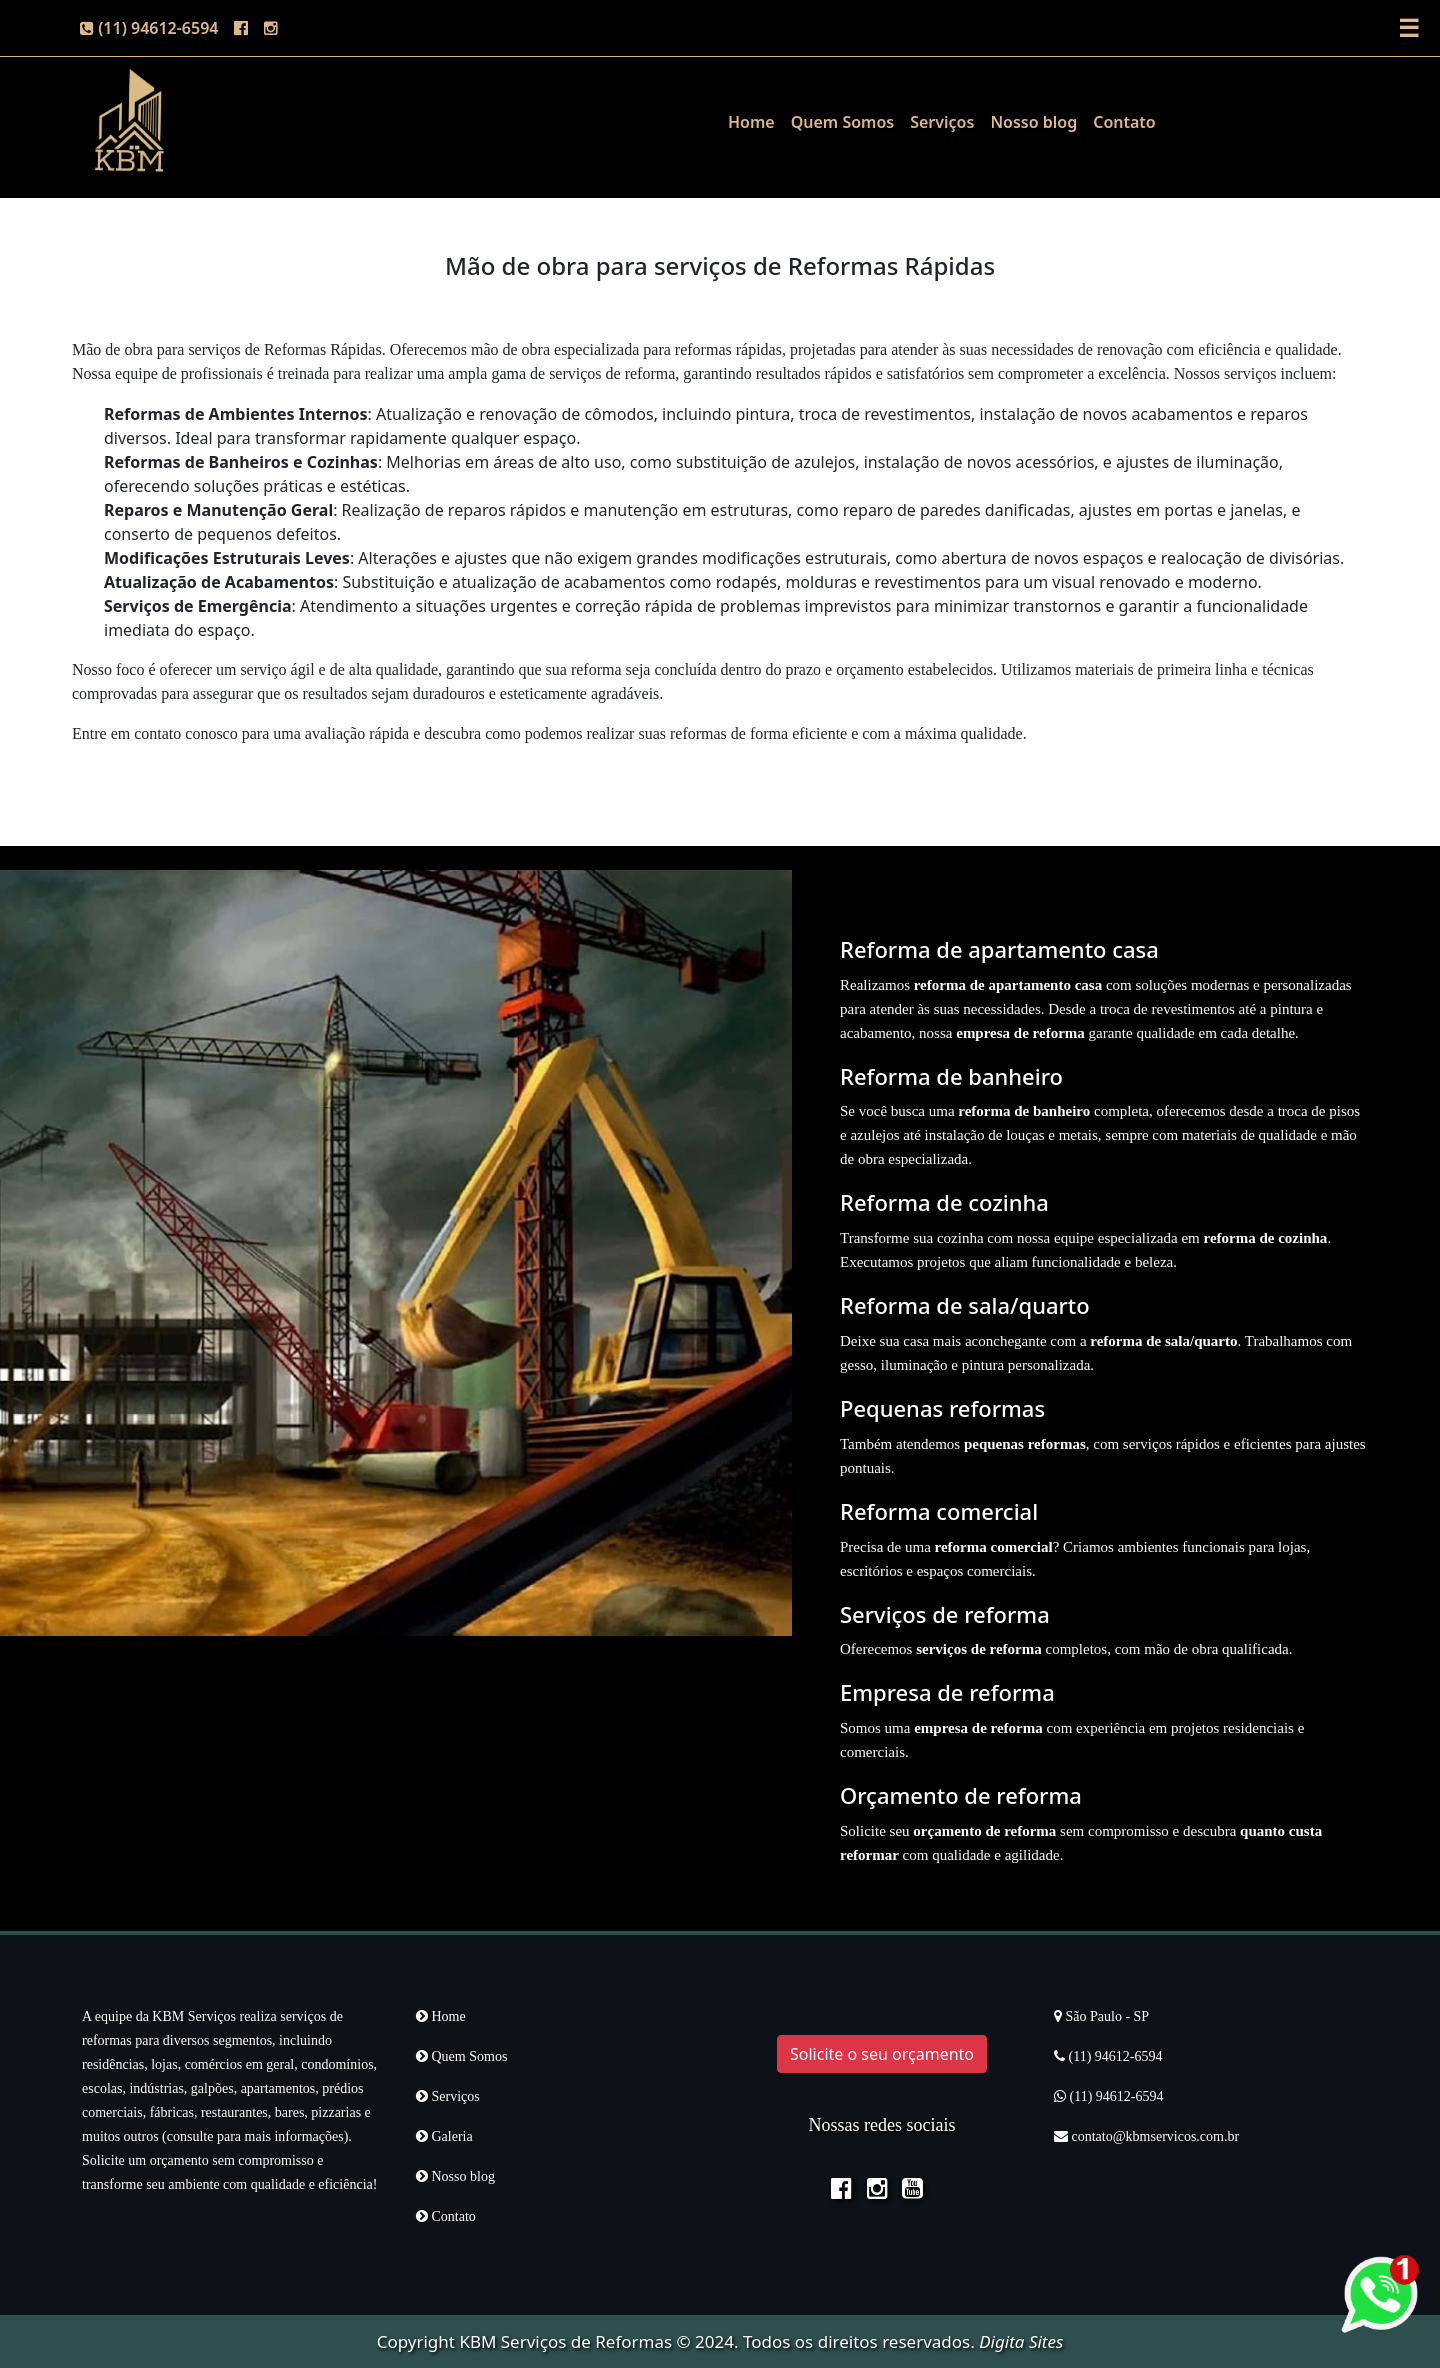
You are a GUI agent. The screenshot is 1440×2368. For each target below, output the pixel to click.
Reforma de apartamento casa (999, 949)
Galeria (444, 2136)
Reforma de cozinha (944, 1202)
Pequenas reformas (942, 1408)
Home (751, 122)
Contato (1124, 122)
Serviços (942, 122)
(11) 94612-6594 (149, 28)
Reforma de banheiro (951, 1076)
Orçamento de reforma (961, 1795)
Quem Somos (842, 122)
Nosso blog (1033, 122)
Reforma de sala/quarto (965, 1305)
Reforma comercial (939, 1511)
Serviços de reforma (945, 1614)
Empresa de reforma (947, 1692)
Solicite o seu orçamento (882, 2054)
